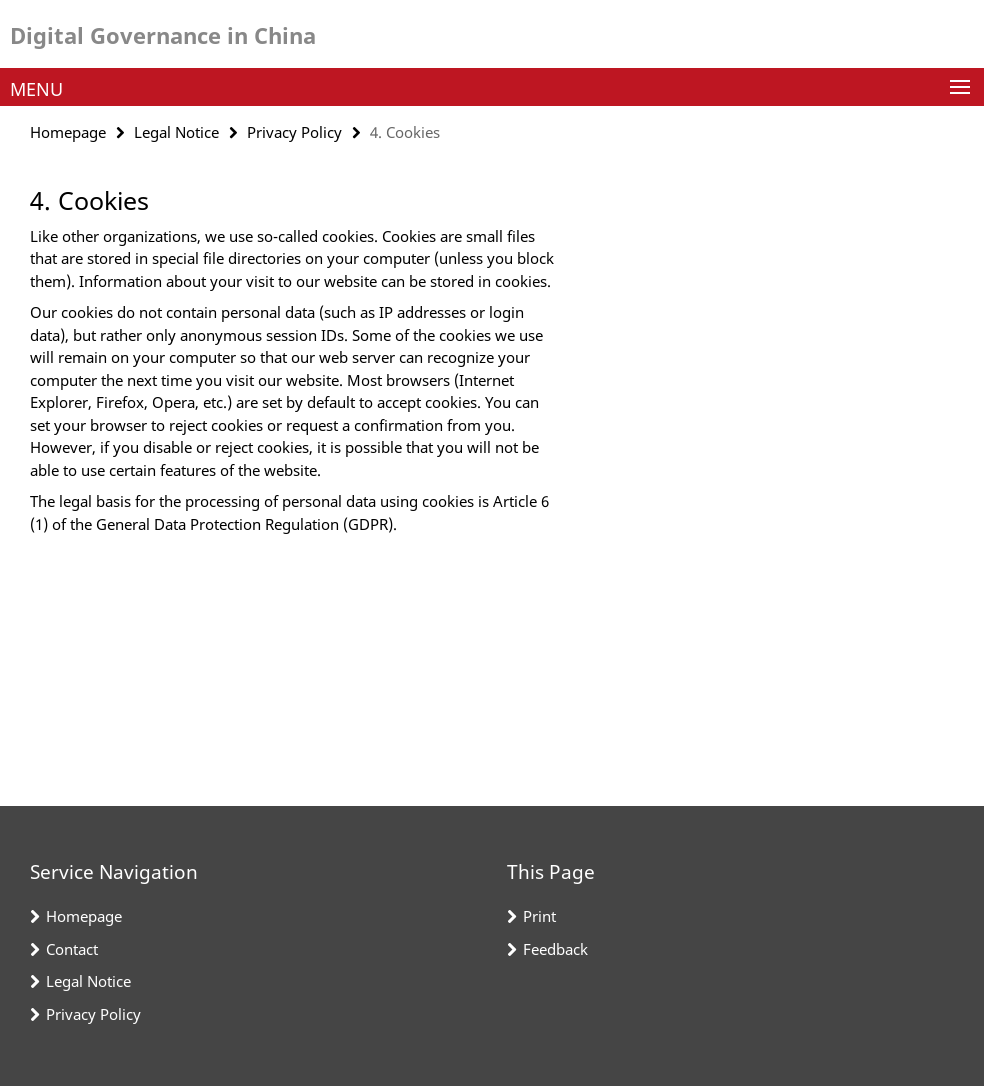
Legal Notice (176, 132)
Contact (72, 949)
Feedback (555, 949)
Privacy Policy (294, 132)
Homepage (68, 132)
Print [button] (539, 916)
